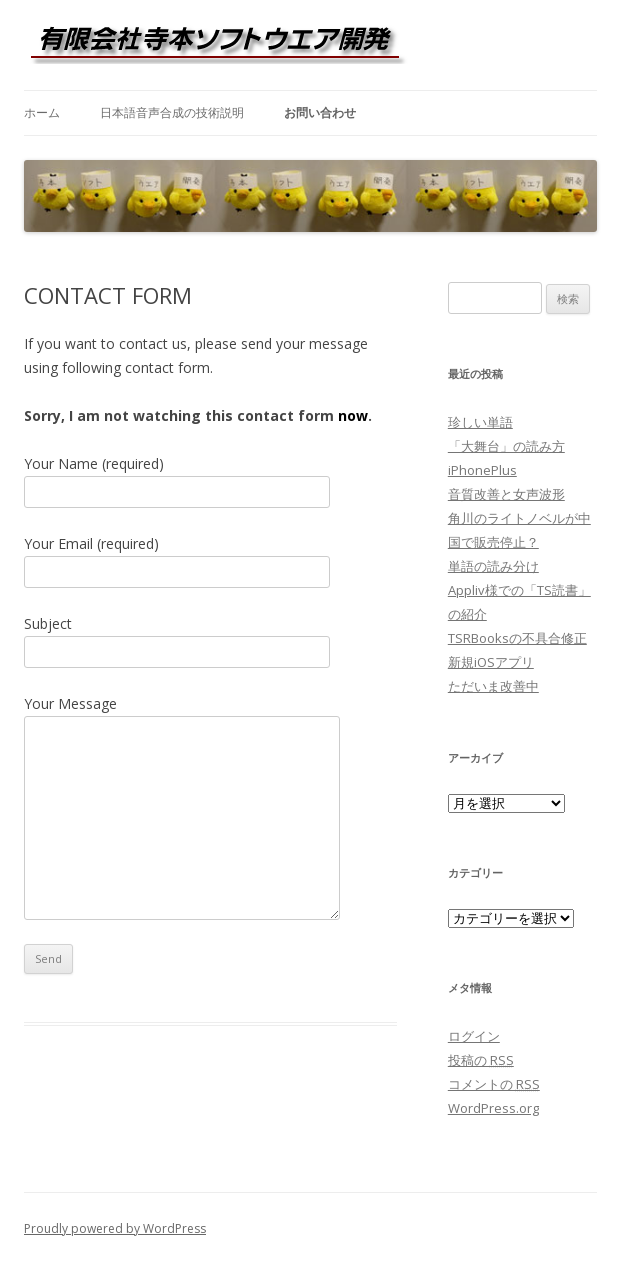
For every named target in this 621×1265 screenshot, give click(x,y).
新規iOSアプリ (491, 662)
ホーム (42, 112)
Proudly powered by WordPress (115, 1228)
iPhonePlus (482, 470)
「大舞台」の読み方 (506, 446)
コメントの (494, 1084)
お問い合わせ (320, 112)
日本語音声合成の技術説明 (172, 112)
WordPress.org (493, 1108)
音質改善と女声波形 (506, 494)
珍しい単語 (480, 422)
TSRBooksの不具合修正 (517, 638)
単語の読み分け (493, 566)
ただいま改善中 (493, 686)
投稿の (481, 1060)
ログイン (474, 1036)
